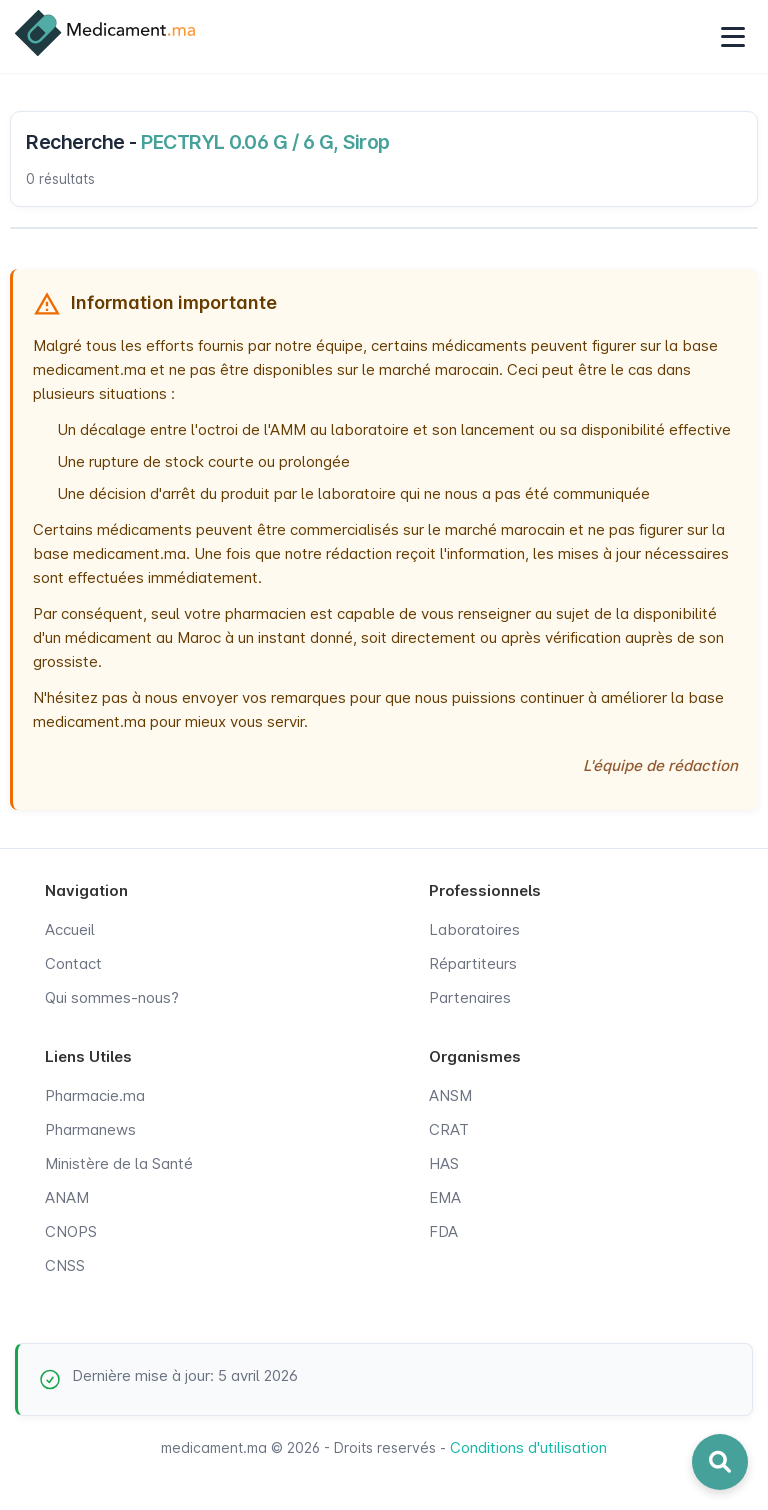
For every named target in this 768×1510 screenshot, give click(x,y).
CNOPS (71, 1231)
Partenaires (470, 997)
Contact (73, 963)
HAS (444, 1163)
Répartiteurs (473, 963)
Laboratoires (474, 929)
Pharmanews (90, 1129)
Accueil (70, 929)
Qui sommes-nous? (112, 997)
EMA (445, 1197)
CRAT (449, 1129)
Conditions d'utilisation (528, 1447)
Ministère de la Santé (119, 1163)
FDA (443, 1231)
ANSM (450, 1095)
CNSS (65, 1265)
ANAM (67, 1197)
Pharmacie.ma (95, 1095)
